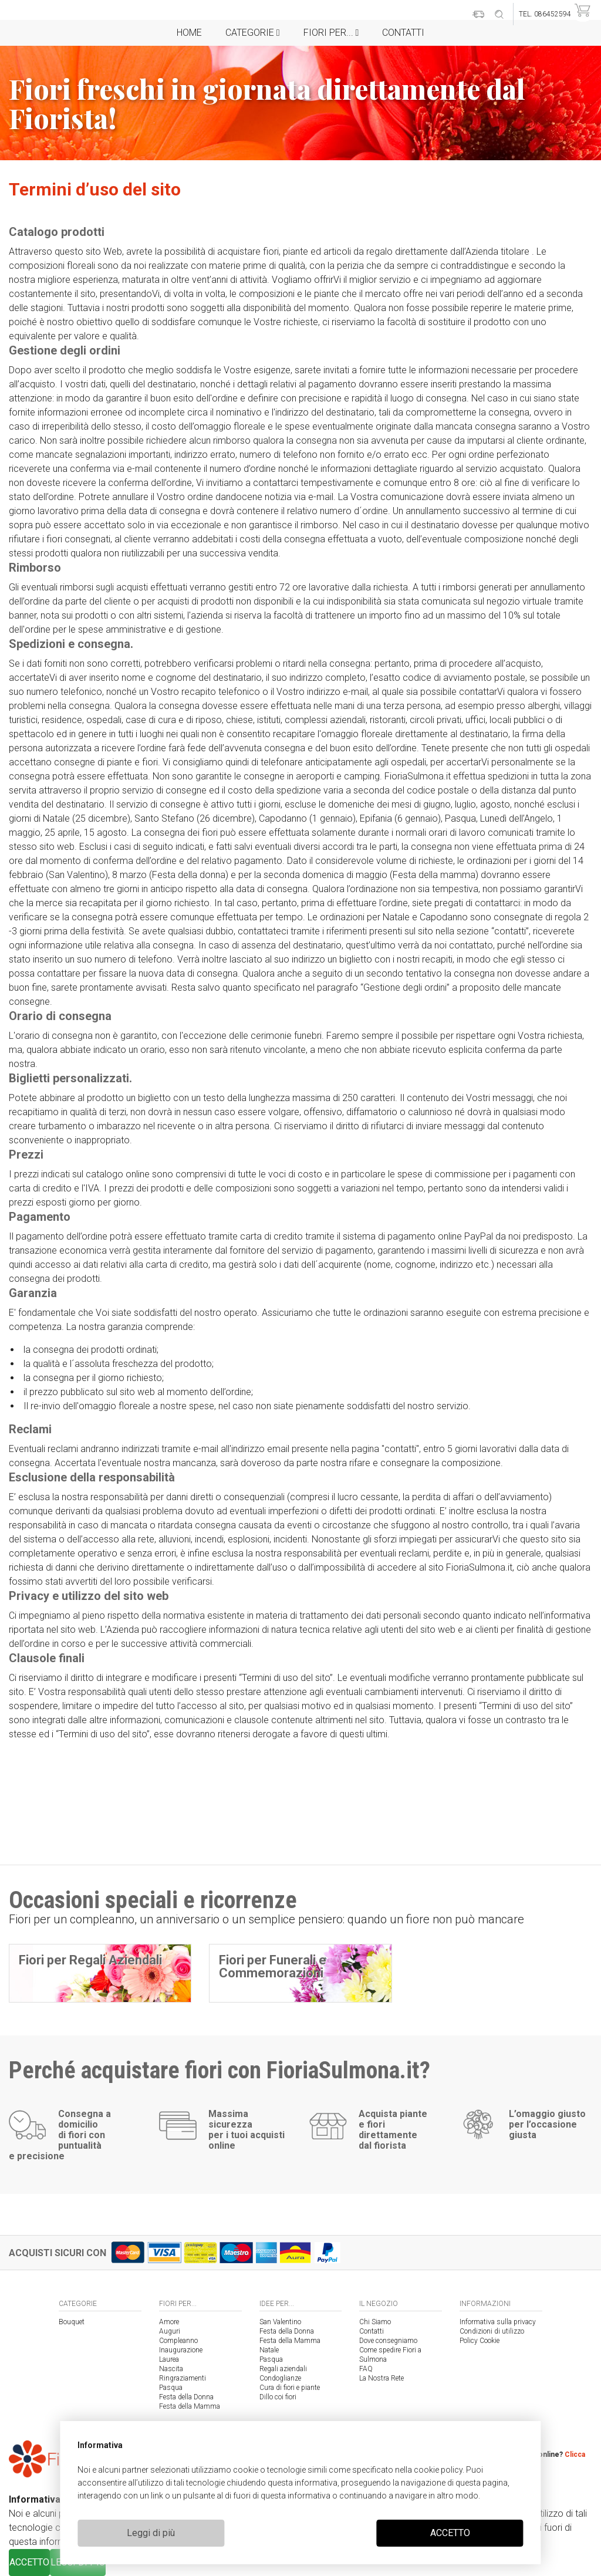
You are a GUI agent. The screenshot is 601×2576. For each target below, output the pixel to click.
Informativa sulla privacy (498, 2322)
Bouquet (72, 2322)
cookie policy (438, 2469)
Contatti (403, 32)
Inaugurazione (180, 2350)
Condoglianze (280, 2378)
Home (189, 32)
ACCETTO (450, 2532)
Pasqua (171, 2387)
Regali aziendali (283, 2369)
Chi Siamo (375, 2322)
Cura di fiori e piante (289, 2387)
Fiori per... (331, 32)
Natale (269, 2350)
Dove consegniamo (388, 2341)
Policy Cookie (479, 2341)
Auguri (169, 2331)
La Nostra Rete (381, 2378)
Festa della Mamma (189, 2406)
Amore (169, 2322)
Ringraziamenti (182, 2378)
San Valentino (280, 2322)
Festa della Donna (186, 2397)
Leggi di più (151, 2532)
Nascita (171, 2369)
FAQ (366, 2369)
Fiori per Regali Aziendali (90, 1960)
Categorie (252, 32)
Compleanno (178, 2341)
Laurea (169, 2359)
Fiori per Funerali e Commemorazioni (272, 1966)
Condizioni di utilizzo (492, 2331)
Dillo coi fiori (277, 2397)
